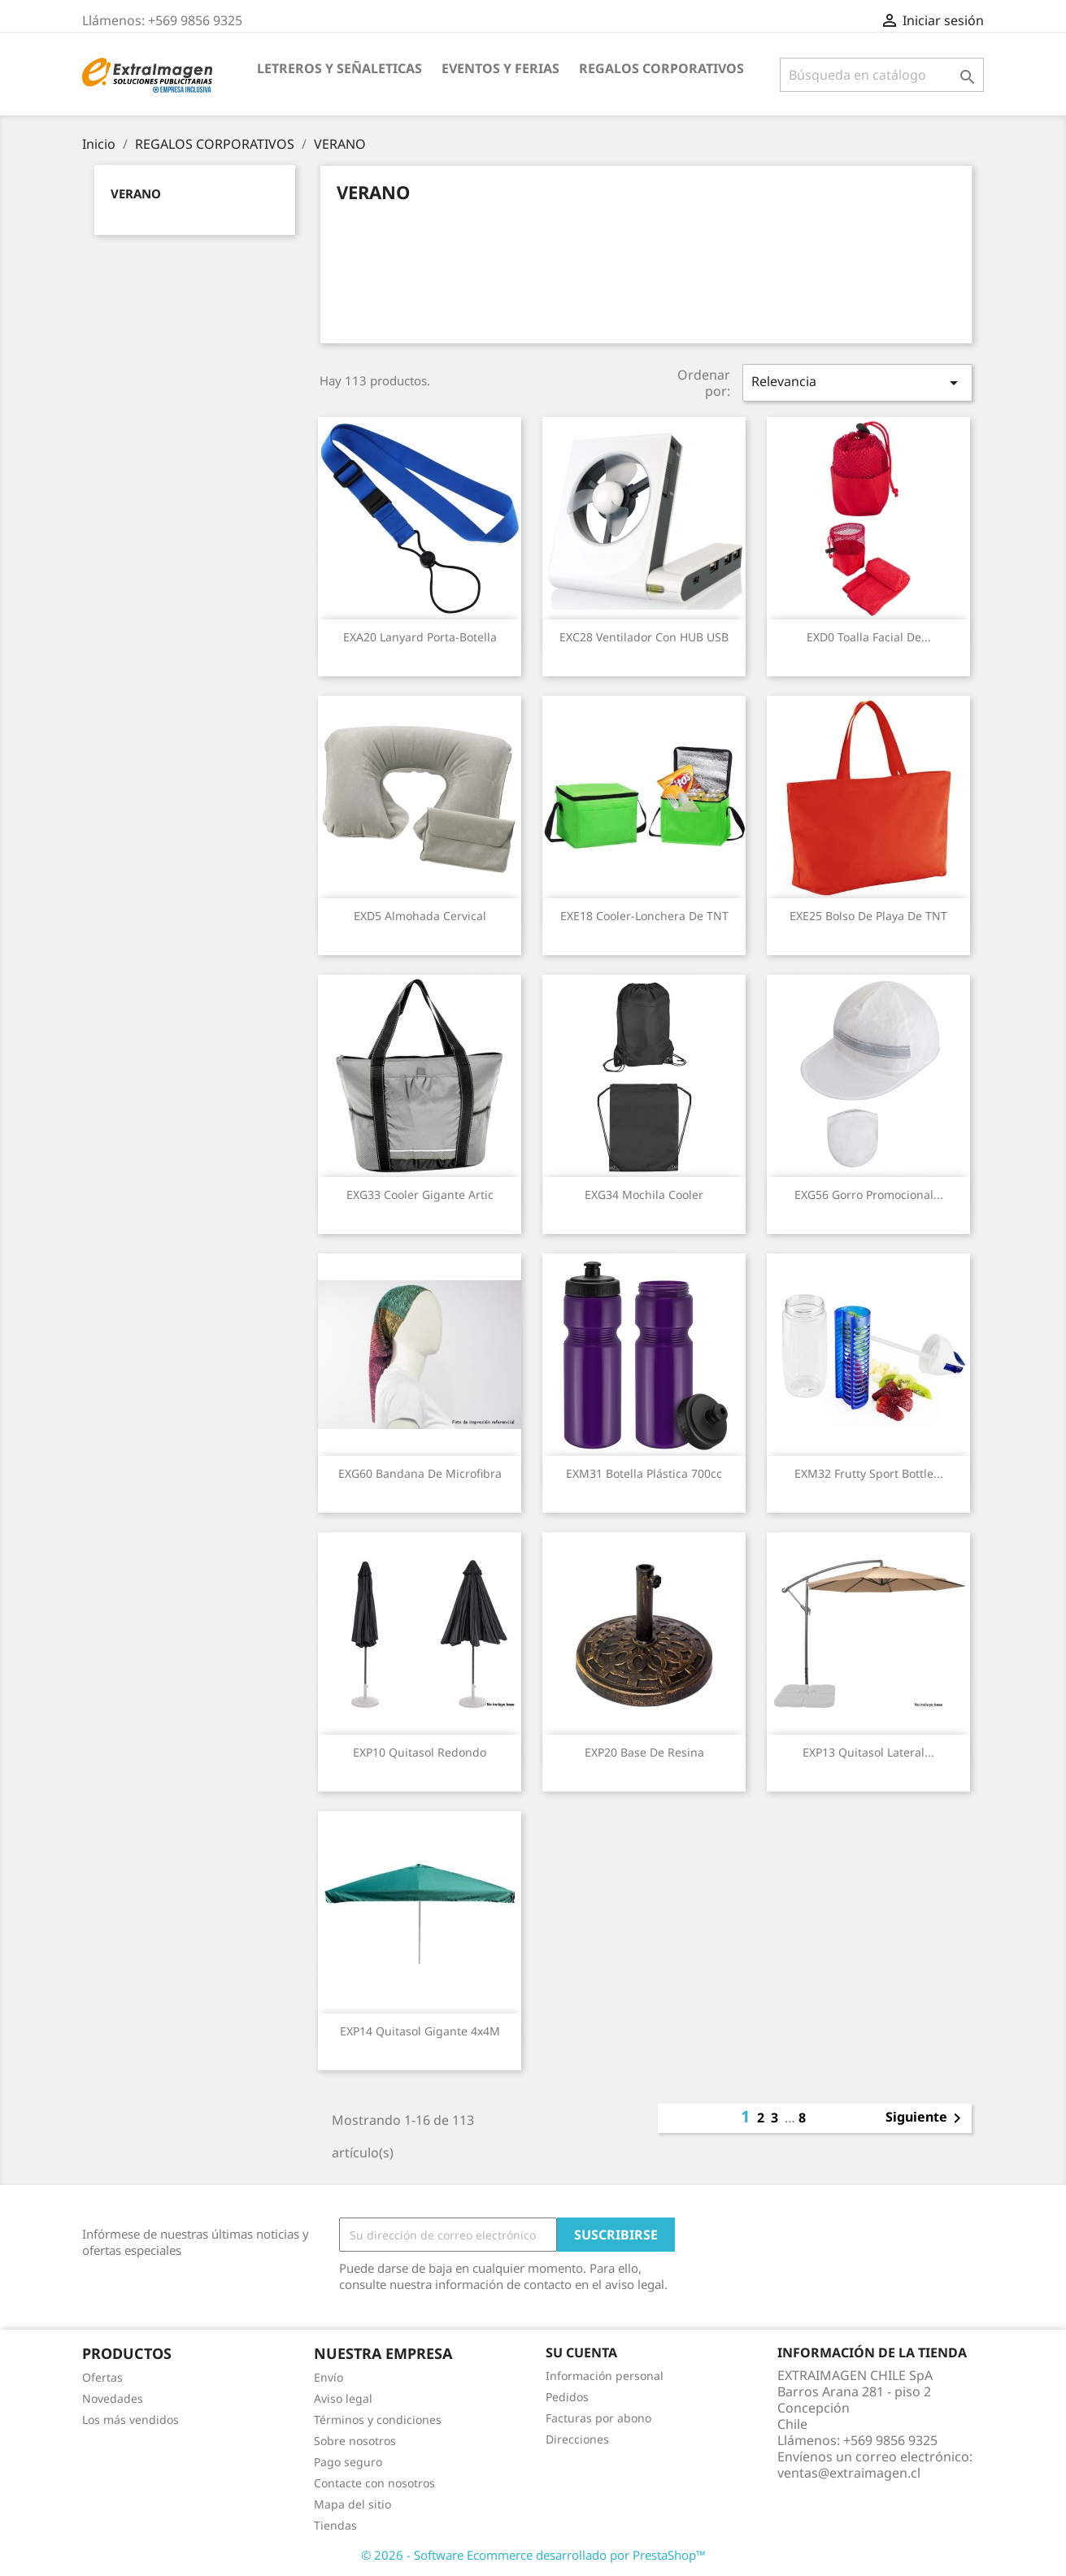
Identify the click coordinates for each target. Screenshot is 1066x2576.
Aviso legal (343, 2398)
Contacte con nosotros (374, 2483)
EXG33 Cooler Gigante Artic (420, 1194)
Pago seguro (348, 2462)
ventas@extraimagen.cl (848, 2473)
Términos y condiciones (378, 2419)
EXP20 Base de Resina (644, 1752)
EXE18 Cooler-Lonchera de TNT (644, 915)
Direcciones (577, 2439)
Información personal (605, 2375)
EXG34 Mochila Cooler (644, 1194)
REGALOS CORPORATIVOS (661, 68)
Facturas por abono (598, 2418)
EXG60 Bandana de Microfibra (420, 1473)
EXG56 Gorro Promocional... (868, 1194)
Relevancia (857, 382)
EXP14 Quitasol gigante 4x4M (420, 2031)
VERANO (136, 193)
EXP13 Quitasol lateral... (868, 1752)
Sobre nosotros (355, 2440)
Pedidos (567, 2396)
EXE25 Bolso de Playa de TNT (868, 915)
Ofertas (102, 2377)
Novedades (112, 2398)
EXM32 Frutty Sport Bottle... (868, 1473)
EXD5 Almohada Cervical (420, 915)
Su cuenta (581, 2352)
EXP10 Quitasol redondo (419, 1752)
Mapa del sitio (352, 2504)
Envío (328, 2377)
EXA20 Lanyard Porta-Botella (420, 637)
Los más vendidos (130, 2419)
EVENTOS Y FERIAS (500, 68)
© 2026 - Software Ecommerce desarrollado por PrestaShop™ (533, 2555)
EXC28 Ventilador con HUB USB (644, 637)
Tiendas (335, 2525)
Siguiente (926, 2118)
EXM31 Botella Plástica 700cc (644, 1473)
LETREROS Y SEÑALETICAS (339, 68)
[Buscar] (882, 75)
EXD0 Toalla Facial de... (869, 637)
